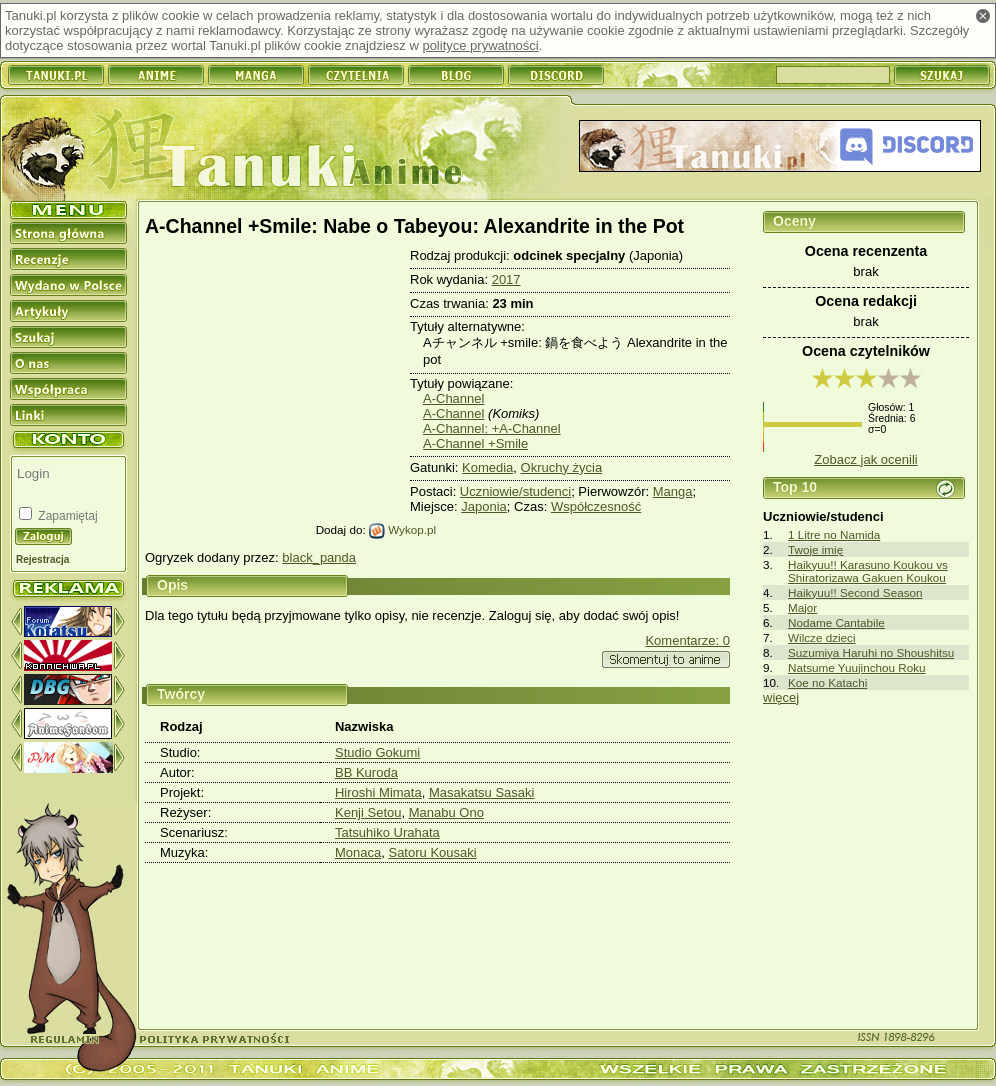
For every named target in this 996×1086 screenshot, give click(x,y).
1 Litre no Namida (834, 534)
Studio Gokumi (377, 752)
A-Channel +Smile (475, 443)
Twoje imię (815, 549)
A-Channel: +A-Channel (492, 428)
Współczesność (596, 506)
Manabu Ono (446, 812)
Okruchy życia (562, 467)
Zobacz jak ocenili (865, 459)
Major (802, 607)
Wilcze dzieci (822, 637)
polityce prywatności (480, 45)
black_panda (319, 557)
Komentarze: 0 (687, 640)
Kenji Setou (368, 812)
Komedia (487, 467)
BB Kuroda (366, 772)
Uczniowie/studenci (515, 491)
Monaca (358, 852)
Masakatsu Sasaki (482, 792)
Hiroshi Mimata (378, 792)
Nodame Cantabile (836, 622)
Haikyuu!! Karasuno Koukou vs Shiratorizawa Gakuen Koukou (868, 571)
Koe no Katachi (827, 682)
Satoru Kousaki (432, 852)
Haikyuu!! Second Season (855, 592)
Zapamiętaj (66, 516)
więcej (781, 697)
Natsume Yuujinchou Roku (857, 667)
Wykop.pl (402, 529)
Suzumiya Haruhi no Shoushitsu (871, 652)
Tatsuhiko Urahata (387, 832)
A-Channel (453, 398)
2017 (506, 279)
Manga (673, 491)
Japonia (484, 506)
